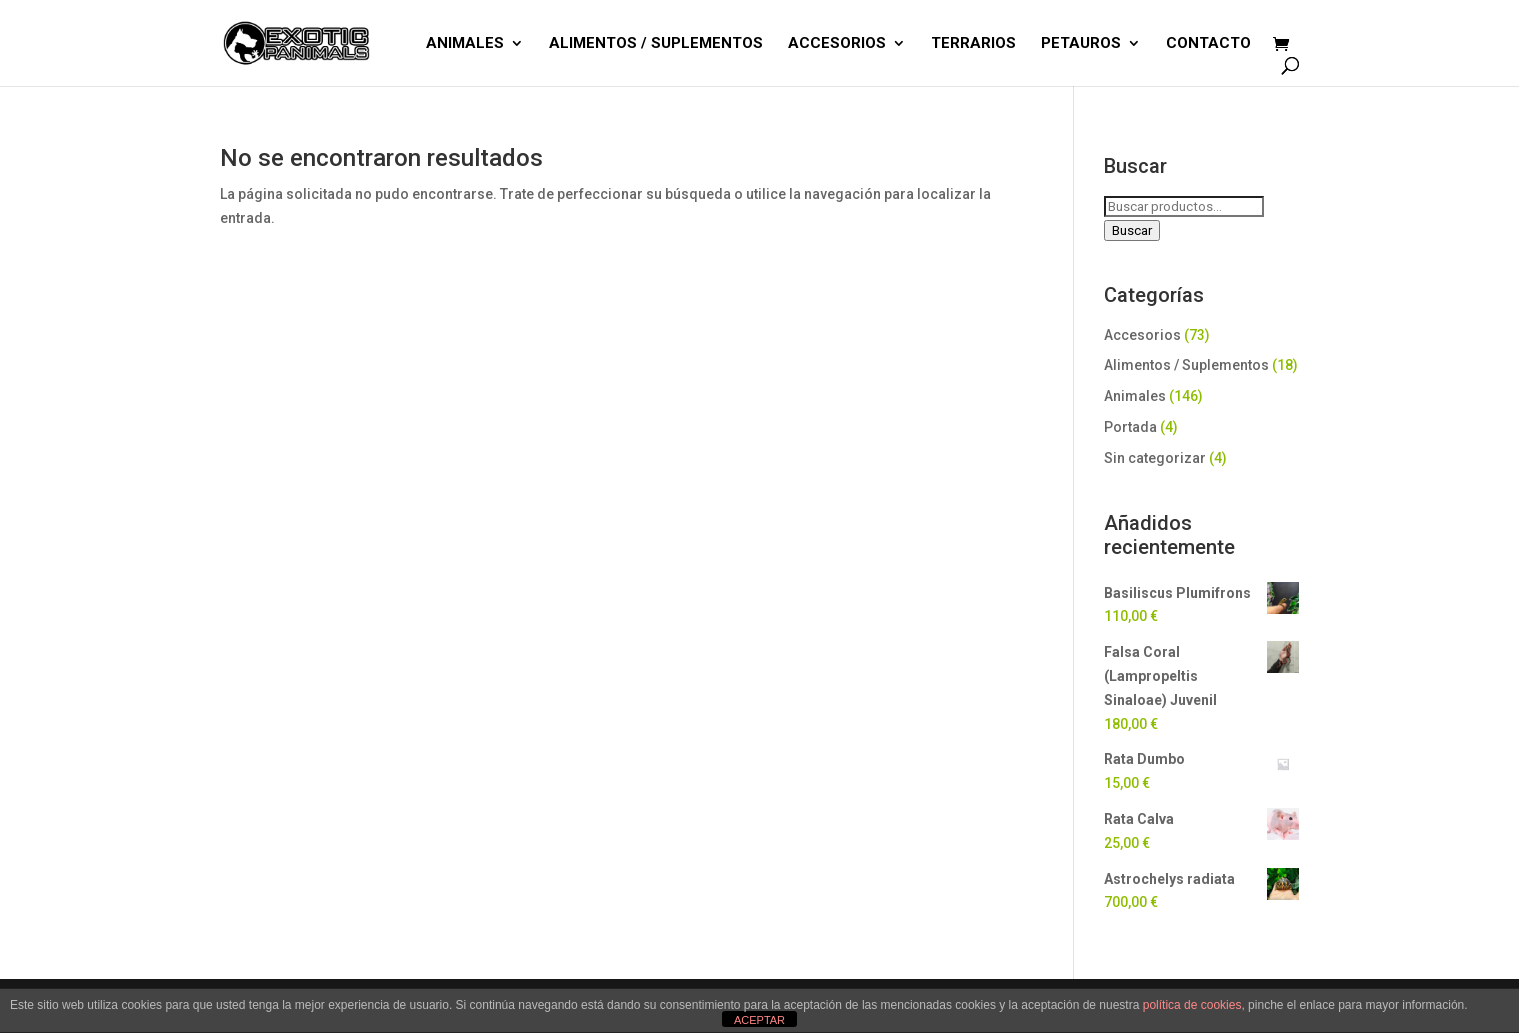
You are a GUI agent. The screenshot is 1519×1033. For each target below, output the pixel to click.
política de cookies (1192, 1005)
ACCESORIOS (837, 44)
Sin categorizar (1155, 458)
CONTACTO (1208, 44)
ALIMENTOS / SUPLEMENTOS (656, 44)
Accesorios (1142, 335)
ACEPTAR (759, 1020)
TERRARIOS (973, 44)
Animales (1135, 396)
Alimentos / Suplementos (1186, 365)
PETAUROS (1081, 44)
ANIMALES (465, 44)
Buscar (1132, 230)
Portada (1130, 427)
